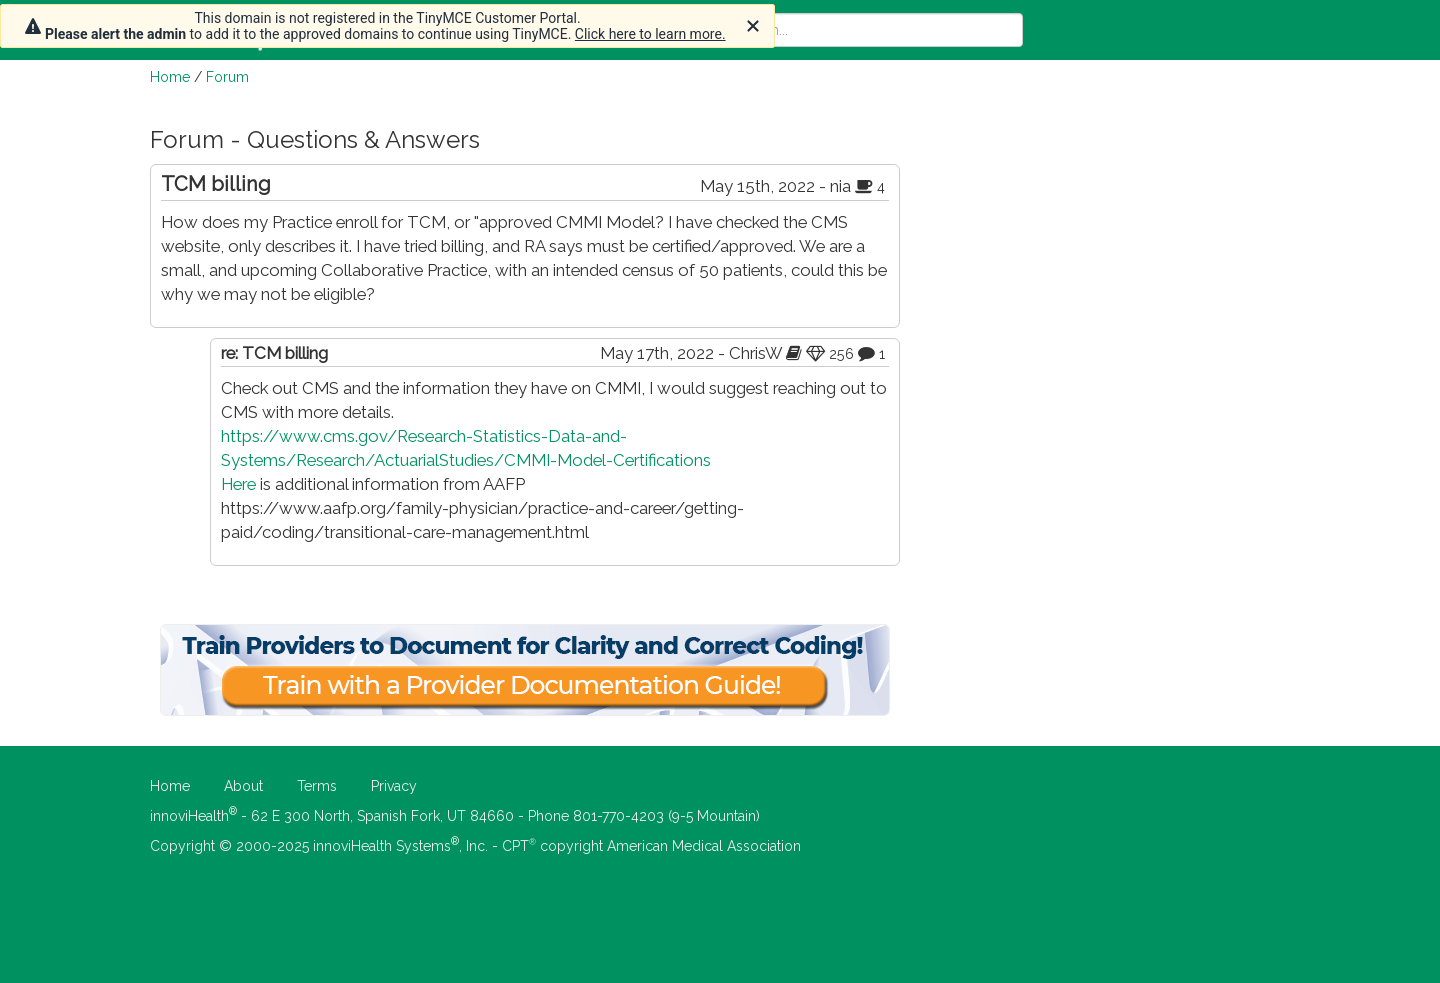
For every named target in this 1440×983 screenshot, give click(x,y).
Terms (317, 786)
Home (170, 77)
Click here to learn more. (650, 34)
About (243, 786)
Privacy (394, 786)
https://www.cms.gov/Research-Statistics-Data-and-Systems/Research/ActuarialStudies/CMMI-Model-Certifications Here (466, 460)
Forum (227, 77)
